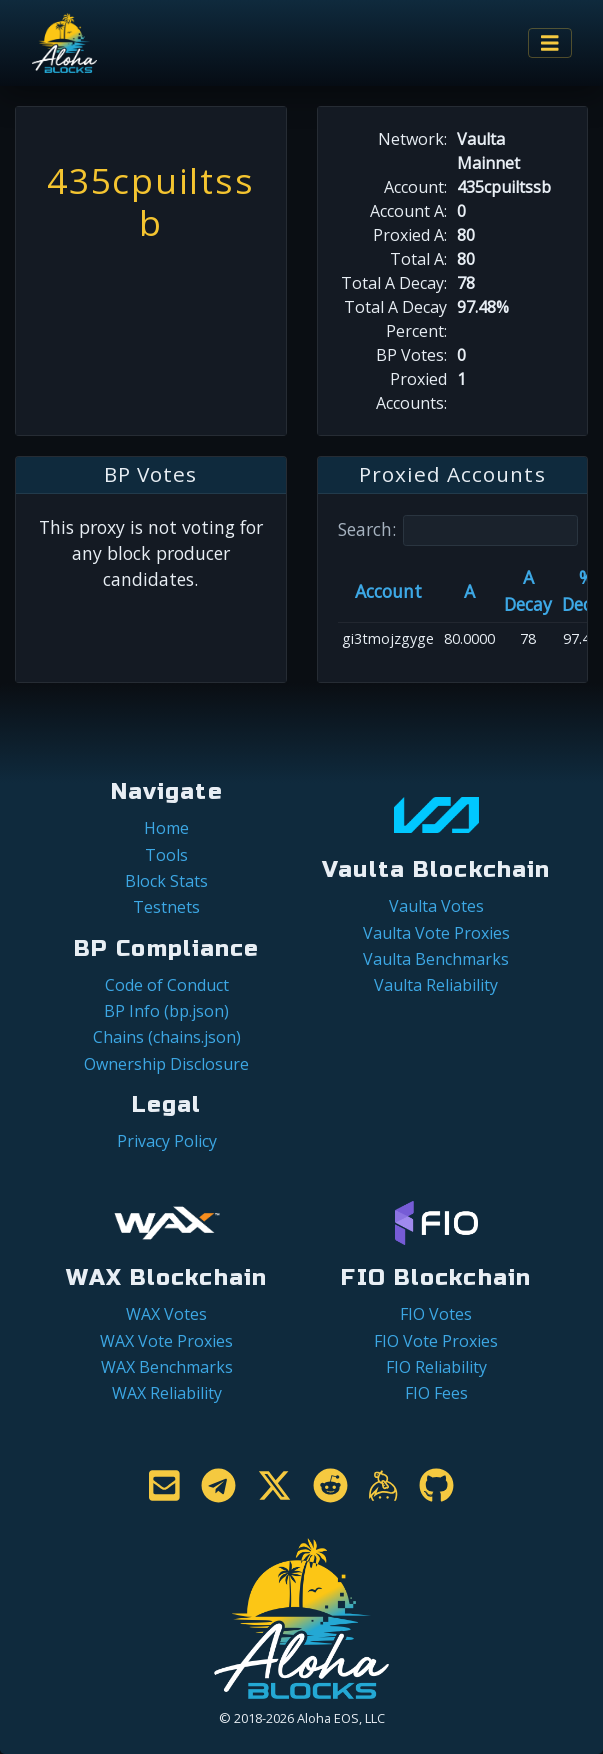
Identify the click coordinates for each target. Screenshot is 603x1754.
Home (166, 828)
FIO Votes (436, 1314)
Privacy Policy (167, 1141)
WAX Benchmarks (167, 1367)
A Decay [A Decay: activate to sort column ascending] (528, 590)
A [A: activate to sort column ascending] (469, 591)
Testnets (166, 907)
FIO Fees (436, 1393)
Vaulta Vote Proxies (436, 933)
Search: (458, 530)
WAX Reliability (167, 1393)
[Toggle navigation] (550, 43)
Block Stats (166, 881)
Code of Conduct (167, 985)
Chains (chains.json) (167, 1037)
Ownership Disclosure (166, 1064)
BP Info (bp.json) (166, 1011)
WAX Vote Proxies (166, 1341)
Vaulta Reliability (436, 985)
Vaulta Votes (436, 906)
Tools (166, 855)
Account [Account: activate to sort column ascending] (388, 591)
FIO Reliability (436, 1367)
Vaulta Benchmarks (436, 959)
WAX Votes (166, 1314)
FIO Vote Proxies (436, 1341)
